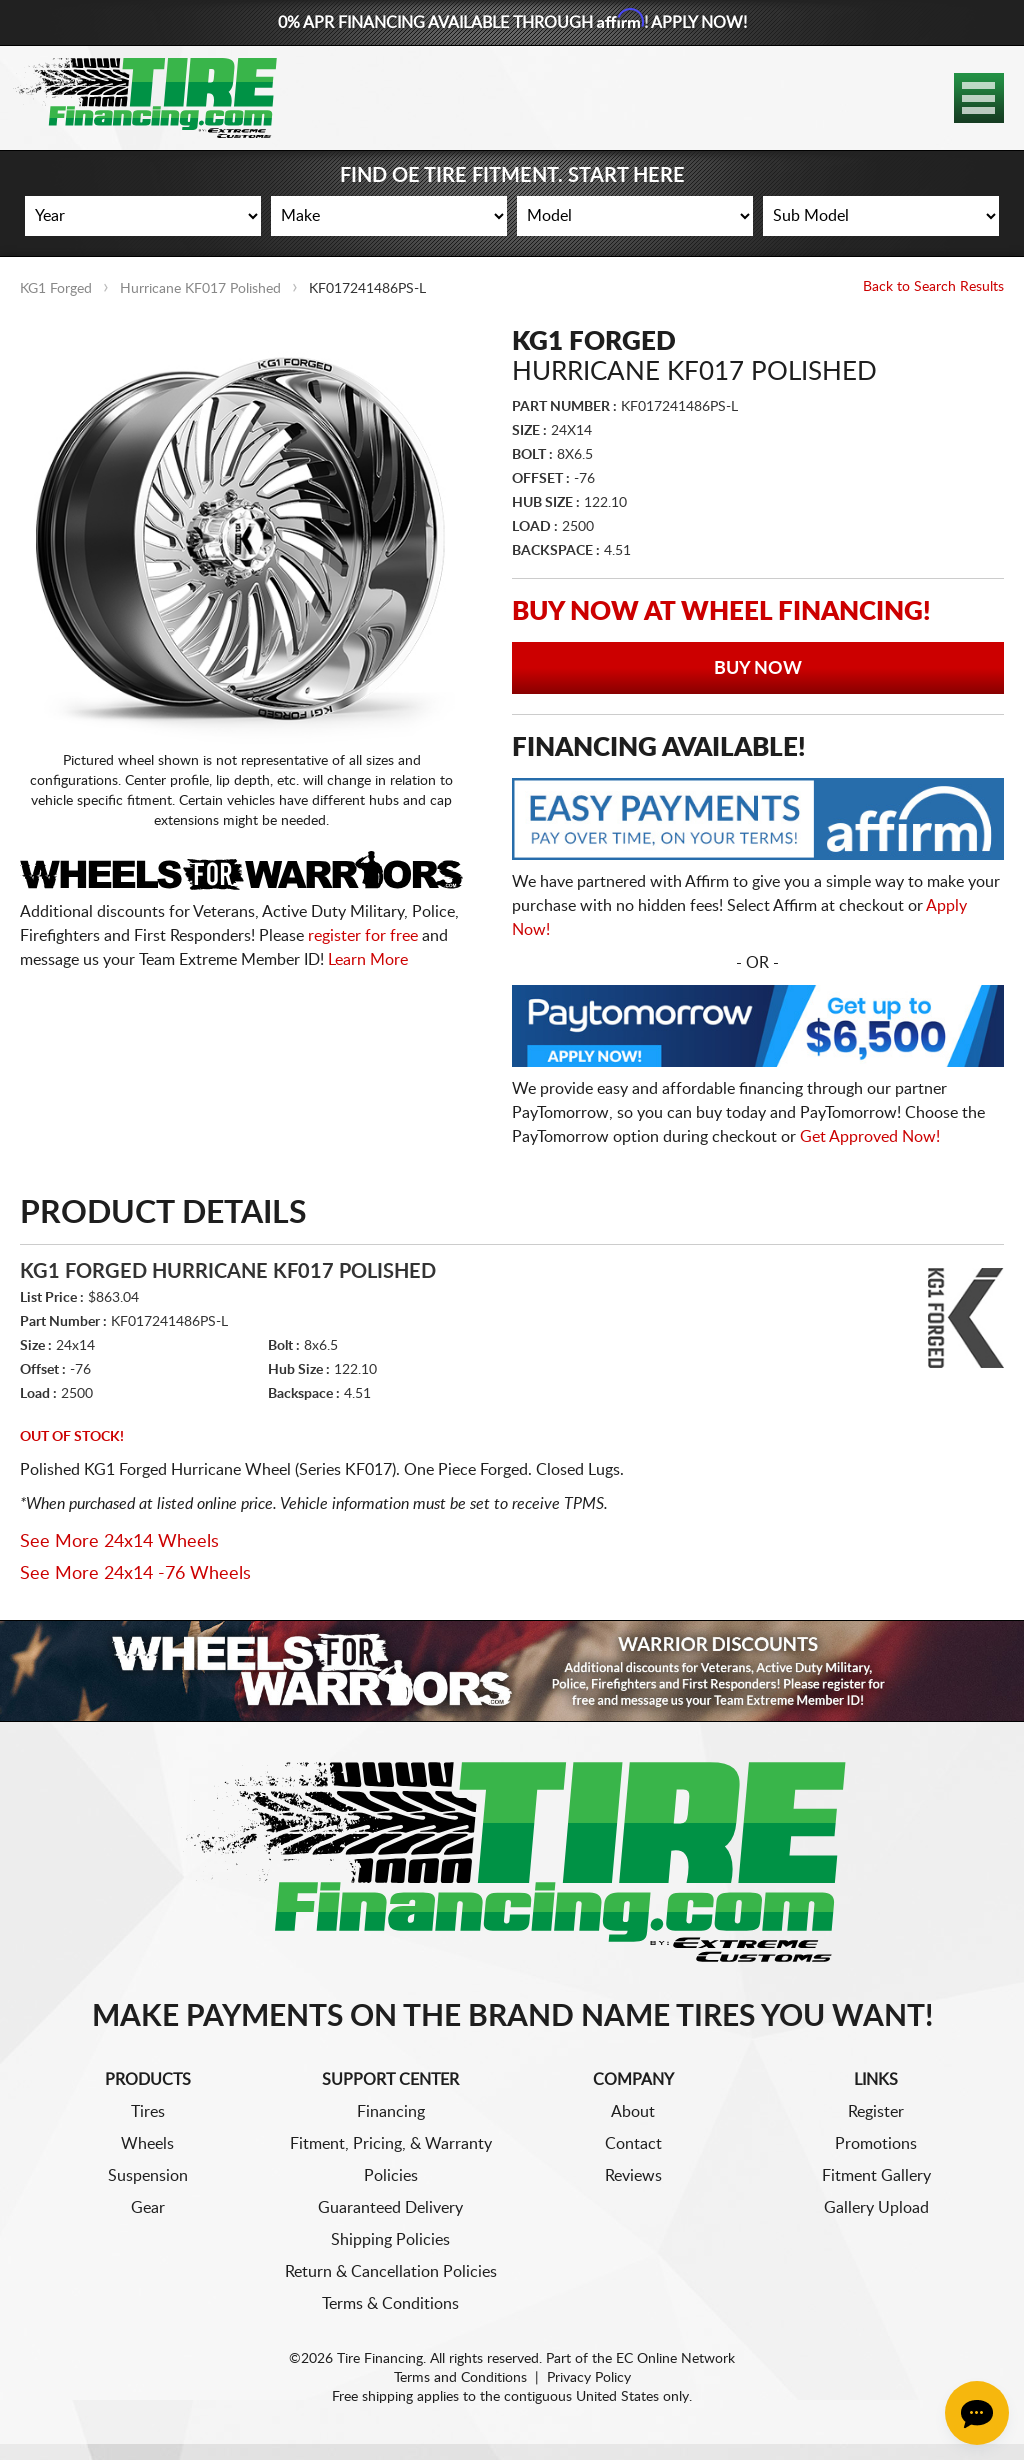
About (633, 2112)
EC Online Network (675, 2359)
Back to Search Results (933, 287)
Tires (148, 2112)
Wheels (147, 2144)
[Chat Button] (977, 2413)
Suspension (148, 2176)
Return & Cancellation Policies (391, 2272)
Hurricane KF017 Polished (200, 289)
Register (876, 2112)
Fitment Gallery (876, 2176)
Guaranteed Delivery (390, 2208)
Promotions (876, 2144)
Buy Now (758, 669)
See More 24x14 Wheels (119, 1542)
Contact (633, 2144)
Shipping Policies (390, 2240)
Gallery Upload (876, 2208)
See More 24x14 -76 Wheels (135, 1574)
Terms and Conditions (460, 2378)
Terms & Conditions (390, 2304)
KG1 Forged (56, 289)
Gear (148, 2208)
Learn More (368, 960)
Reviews (633, 2176)
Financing (391, 2112)
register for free (363, 936)
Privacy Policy (589, 2378)
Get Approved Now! (870, 1137)
